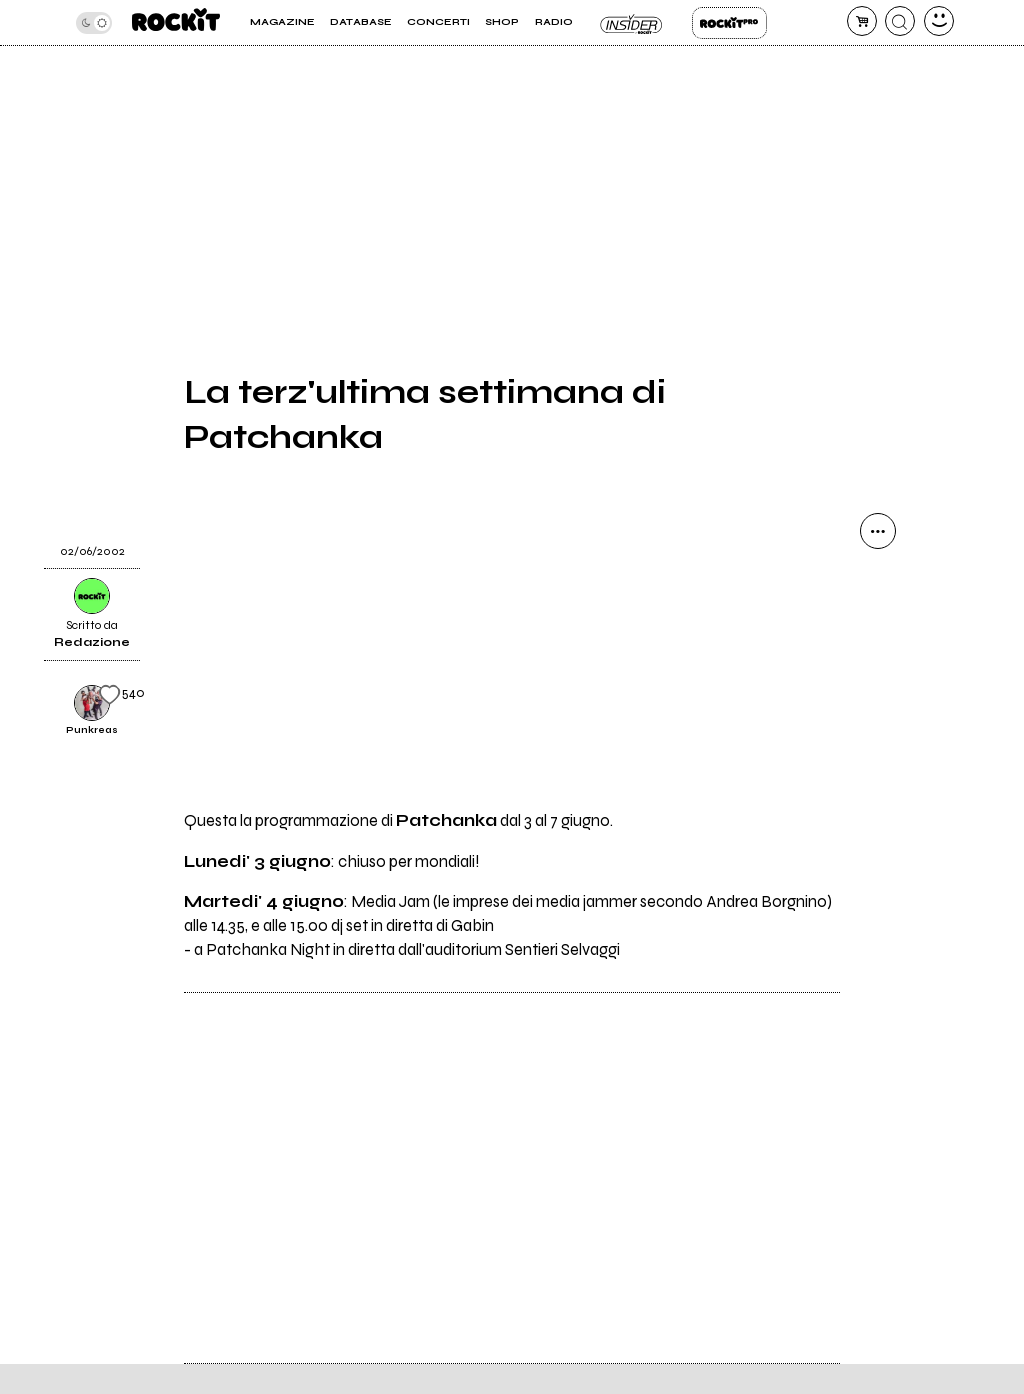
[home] (176, 22)
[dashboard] (939, 21)
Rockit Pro (729, 23)
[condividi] (878, 531)
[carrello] (862, 21)
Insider (632, 23)
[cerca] (900, 21)
